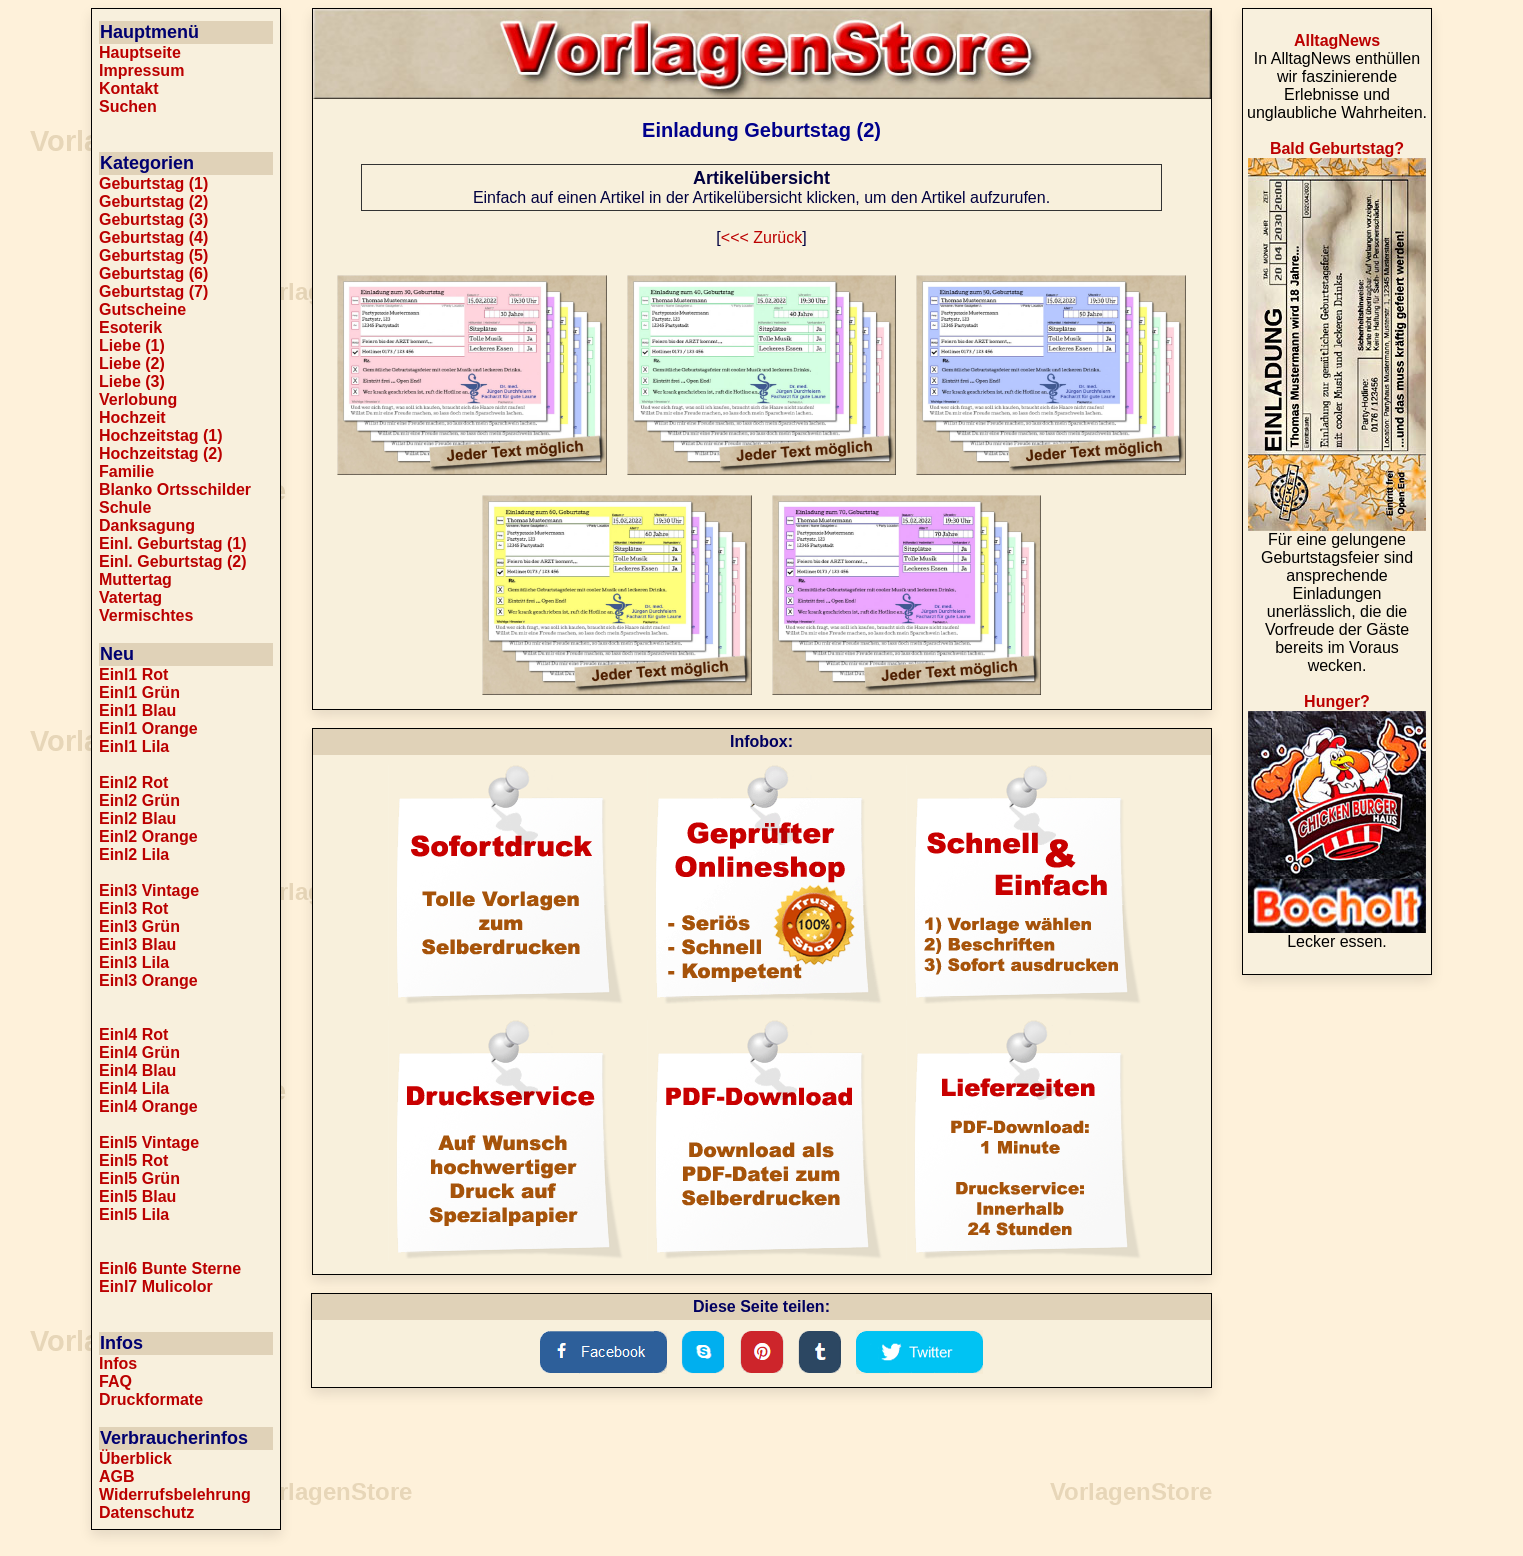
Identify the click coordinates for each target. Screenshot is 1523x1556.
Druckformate (151, 1399)
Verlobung (138, 399)
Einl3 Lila (134, 962)
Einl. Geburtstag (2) (173, 561)
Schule (125, 507)
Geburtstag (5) (153, 255)
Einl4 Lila (134, 1088)
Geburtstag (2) (153, 201)
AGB (117, 1476)
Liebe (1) (132, 345)
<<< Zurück (761, 237)
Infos (118, 1363)
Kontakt (129, 88)
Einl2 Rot (133, 782)
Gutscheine (142, 309)
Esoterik (130, 327)
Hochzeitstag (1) (161, 435)
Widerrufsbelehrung (175, 1494)
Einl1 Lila (134, 746)
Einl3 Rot (133, 908)
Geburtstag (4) (153, 237)
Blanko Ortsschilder (175, 489)
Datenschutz (146, 1512)
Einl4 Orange (148, 1106)
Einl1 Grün (139, 692)
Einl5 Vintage (149, 1142)
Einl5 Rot (133, 1160)
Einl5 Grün (139, 1178)
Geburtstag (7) (153, 291)
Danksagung (147, 525)
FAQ (115, 1381)
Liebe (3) (132, 381)
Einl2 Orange (148, 836)
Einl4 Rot (133, 1034)
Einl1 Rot (133, 674)
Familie (126, 471)
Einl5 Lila (134, 1214)
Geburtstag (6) (153, 273)
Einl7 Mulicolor (156, 1286)
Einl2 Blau (137, 818)
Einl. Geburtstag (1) (173, 543)
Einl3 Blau (137, 944)
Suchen (128, 106)
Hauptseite (140, 52)
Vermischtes (146, 615)
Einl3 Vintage (149, 890)
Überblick (135, 1458)
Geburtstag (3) (153, 219)
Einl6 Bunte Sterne (170, 1268)
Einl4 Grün (139, 1052)
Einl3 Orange (148, 980)
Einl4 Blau (137, 1070)
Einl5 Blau (137, 1196)
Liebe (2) (132, 363)
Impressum (141, 70)
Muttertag (135, 579)
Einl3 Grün (139, 926)
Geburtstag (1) (153, 183)
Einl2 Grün (139, 800)
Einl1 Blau (137, 710)
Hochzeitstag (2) (161, 453)
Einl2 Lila (134, 854)
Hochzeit (132, 417)
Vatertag (130, 597)
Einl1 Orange (148, 728)
